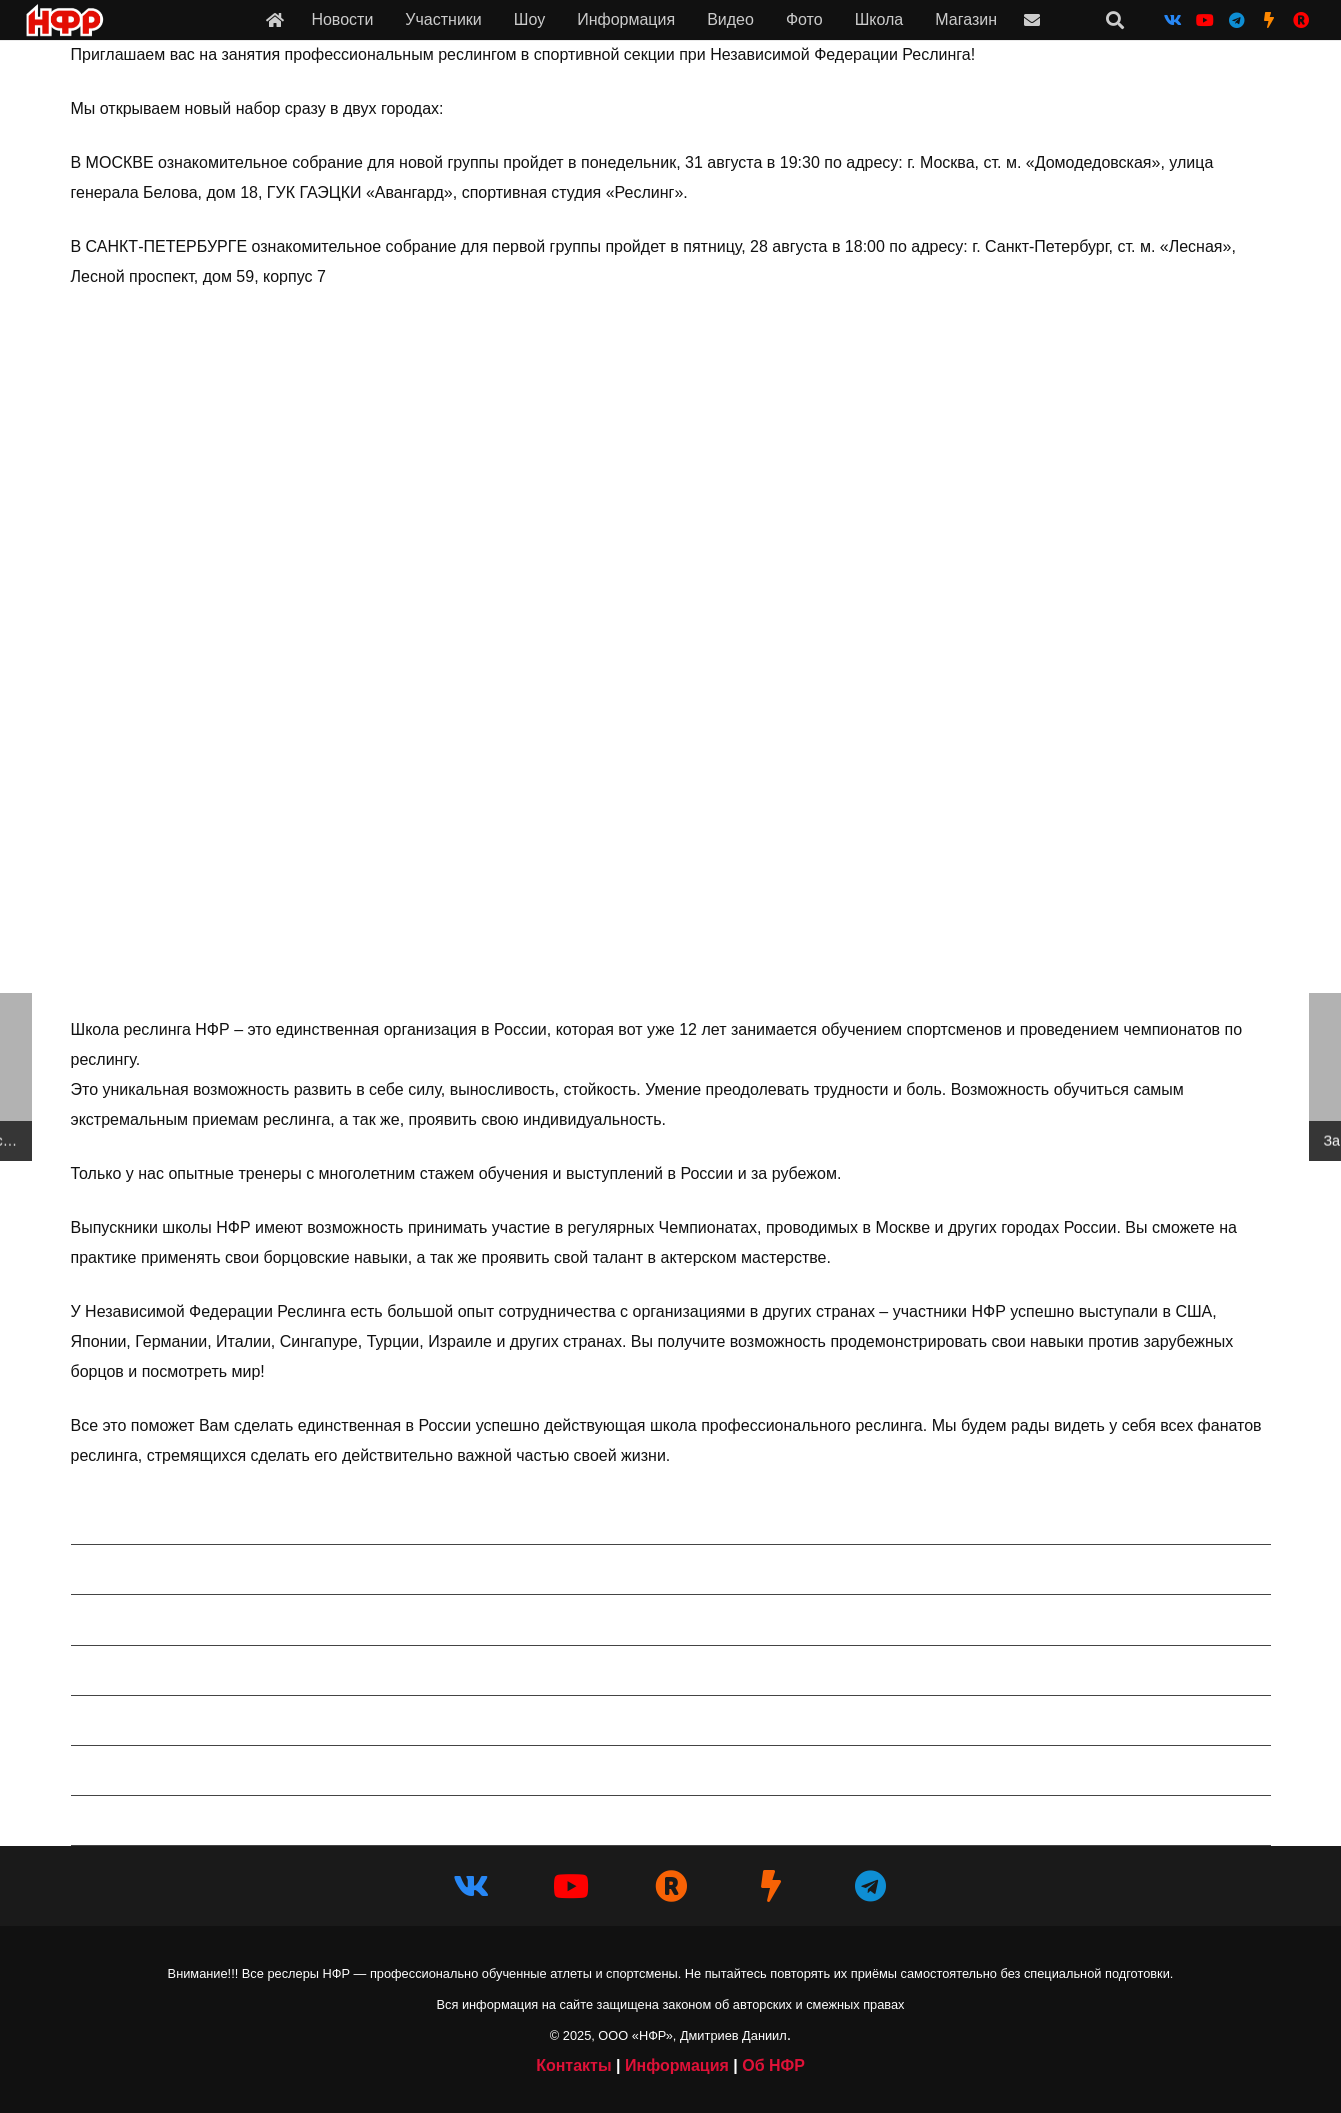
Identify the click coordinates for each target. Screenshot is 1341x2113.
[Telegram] (1237, 20)
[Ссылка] (275, 19)
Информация (677, 2065)
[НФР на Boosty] (1269, 20)
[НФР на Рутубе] (1301, 20)
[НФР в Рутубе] (671, 1886)
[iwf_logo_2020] (64, 20)
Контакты (573, 2065)
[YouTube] (1205, 20)
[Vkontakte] (1173, 20)
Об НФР (773, 2065)
